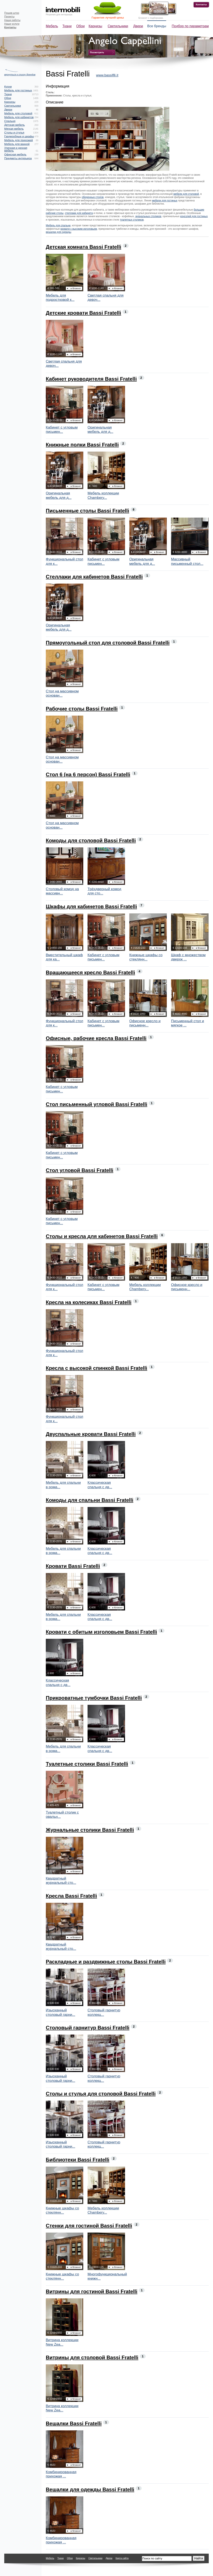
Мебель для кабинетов (19, 117)
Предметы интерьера (18, 158)
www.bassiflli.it (107, 75)
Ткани (67, 26)
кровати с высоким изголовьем (78, 228)
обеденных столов (93, 197)
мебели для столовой (186, 193)
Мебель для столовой (18, 113)
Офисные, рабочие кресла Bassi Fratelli (96, 1038)
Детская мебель (14, 124)
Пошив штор (11, 12)
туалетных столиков (132, 219)
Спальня (9, 121)
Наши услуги (11, 23)
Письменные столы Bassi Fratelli (87, 511)
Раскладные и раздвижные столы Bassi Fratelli (106, 1962)
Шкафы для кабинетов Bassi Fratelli (91, 906)
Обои (80, 26)
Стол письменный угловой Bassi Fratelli (96, 1104)
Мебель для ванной (17, 144)
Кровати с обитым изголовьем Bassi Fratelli (101, 1632)
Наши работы (12, 20)
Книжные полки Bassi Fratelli (82, 445)
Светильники (118, 26)
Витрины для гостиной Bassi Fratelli (91, 2291)
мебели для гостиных (164, 200)
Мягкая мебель (14, 128)
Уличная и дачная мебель (15, 149)
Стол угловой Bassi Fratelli (79, 1170)
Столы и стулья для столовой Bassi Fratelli (101, 2094)
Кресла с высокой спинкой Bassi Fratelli (96, 1368)
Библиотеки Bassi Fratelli (77, 2160)
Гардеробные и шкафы (19, 136)
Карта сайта (121, 2558)
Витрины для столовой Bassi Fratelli (92, 2357)
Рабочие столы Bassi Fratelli (82, 709)
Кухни (8, 86)
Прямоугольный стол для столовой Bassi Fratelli (108, 643)
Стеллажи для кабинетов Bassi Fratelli (94, 577)
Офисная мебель (15, 154)
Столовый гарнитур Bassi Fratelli (87, 2028)
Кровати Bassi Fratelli (73, 1566)
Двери (138, 26)
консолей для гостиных (194, 216)
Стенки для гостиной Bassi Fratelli (89, 2226)
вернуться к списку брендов (19, 74)
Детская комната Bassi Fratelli (83, 247)
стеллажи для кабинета (79, 213)
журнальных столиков (148, 216)
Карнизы (95, 26)
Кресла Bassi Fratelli (71, 1896)
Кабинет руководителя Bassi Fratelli (91, 379)
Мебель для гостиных (18, 90)
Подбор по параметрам (190, 26)
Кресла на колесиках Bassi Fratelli (88, 1302)
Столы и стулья (14, 132)
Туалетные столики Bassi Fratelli (87, 1764)
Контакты (201, 4)
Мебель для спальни (58, 225)
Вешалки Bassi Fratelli (74, 2423)
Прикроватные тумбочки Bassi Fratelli (94, 1698)
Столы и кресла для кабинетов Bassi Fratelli (102, 1236)
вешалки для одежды (58, 232)
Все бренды (156, 26)
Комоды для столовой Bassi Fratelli (91, 840)
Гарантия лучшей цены (108, 17)
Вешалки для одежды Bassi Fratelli (90, 2489)
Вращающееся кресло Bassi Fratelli (90, 972)
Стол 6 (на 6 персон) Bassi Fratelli (88, 774)
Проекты (9, 16)
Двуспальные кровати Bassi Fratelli (91, 1434)
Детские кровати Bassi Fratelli (83, 313)
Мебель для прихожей (18, 140)
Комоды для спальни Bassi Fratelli (89, 1500)
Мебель (52, 26)
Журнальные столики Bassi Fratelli (90, 1830)
